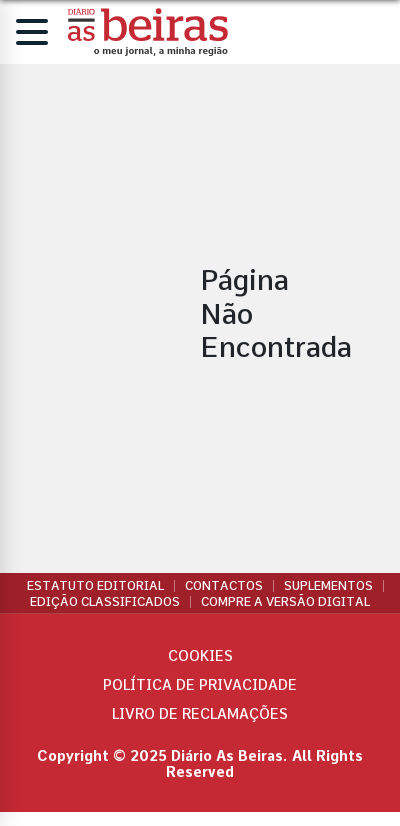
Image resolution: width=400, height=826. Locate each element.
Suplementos (328, 586)
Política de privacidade (200, 685)
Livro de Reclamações (200, 714)
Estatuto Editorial (95, 586)
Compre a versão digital (285, 602)
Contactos (224, 586)
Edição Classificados (105, 602)
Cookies (200, 656)
